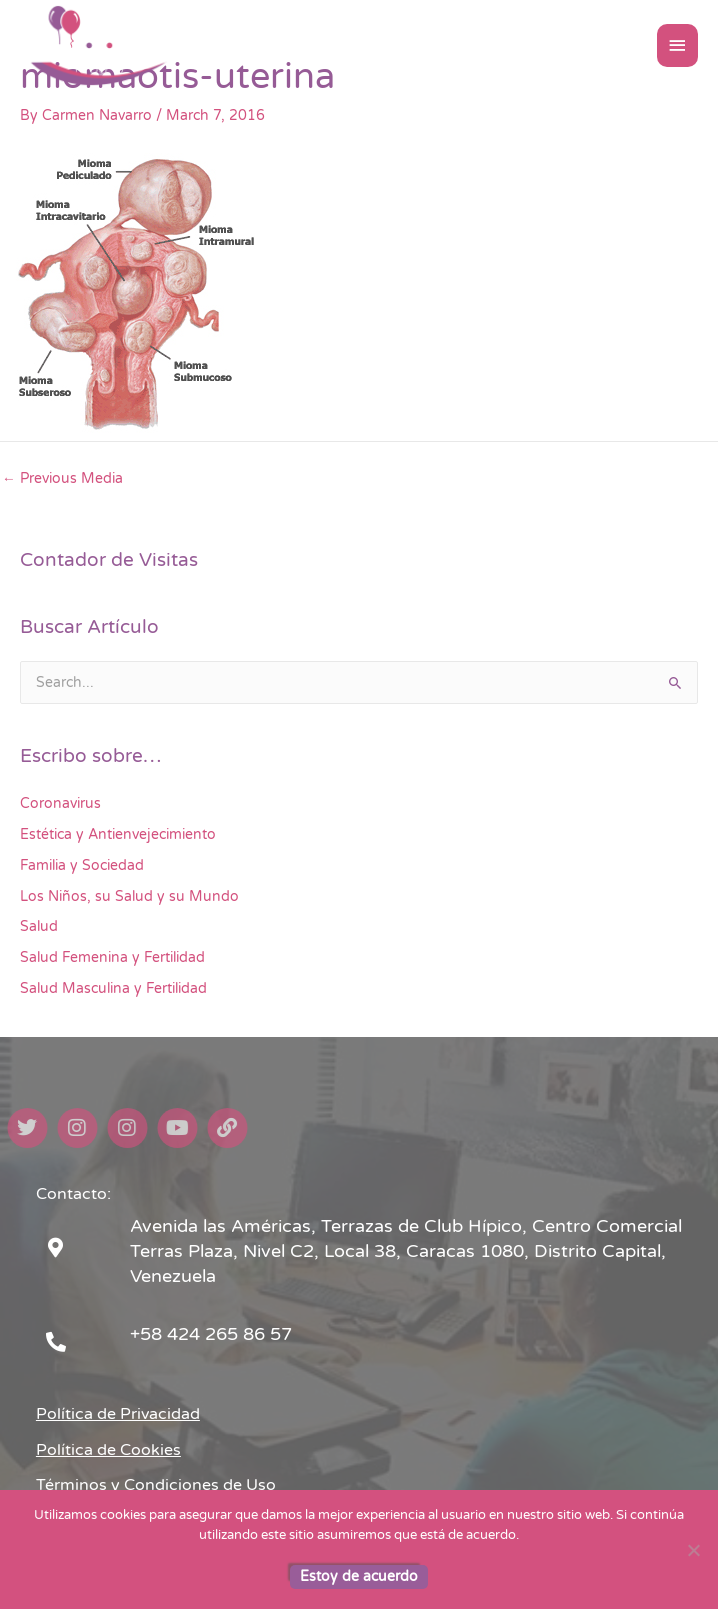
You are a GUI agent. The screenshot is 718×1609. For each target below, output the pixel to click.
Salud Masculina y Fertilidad (113, 988)
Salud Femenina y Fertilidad (112, 957)
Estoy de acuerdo (359, 1576)
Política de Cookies (108, 1450)
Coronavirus (60, 803)
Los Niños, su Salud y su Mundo (129, 896)
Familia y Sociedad (82, 865)
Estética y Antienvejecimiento (118, 834)
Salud (39, 926)
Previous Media (62, 478)
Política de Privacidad (118, 1414)
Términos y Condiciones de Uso (156, 1485)
